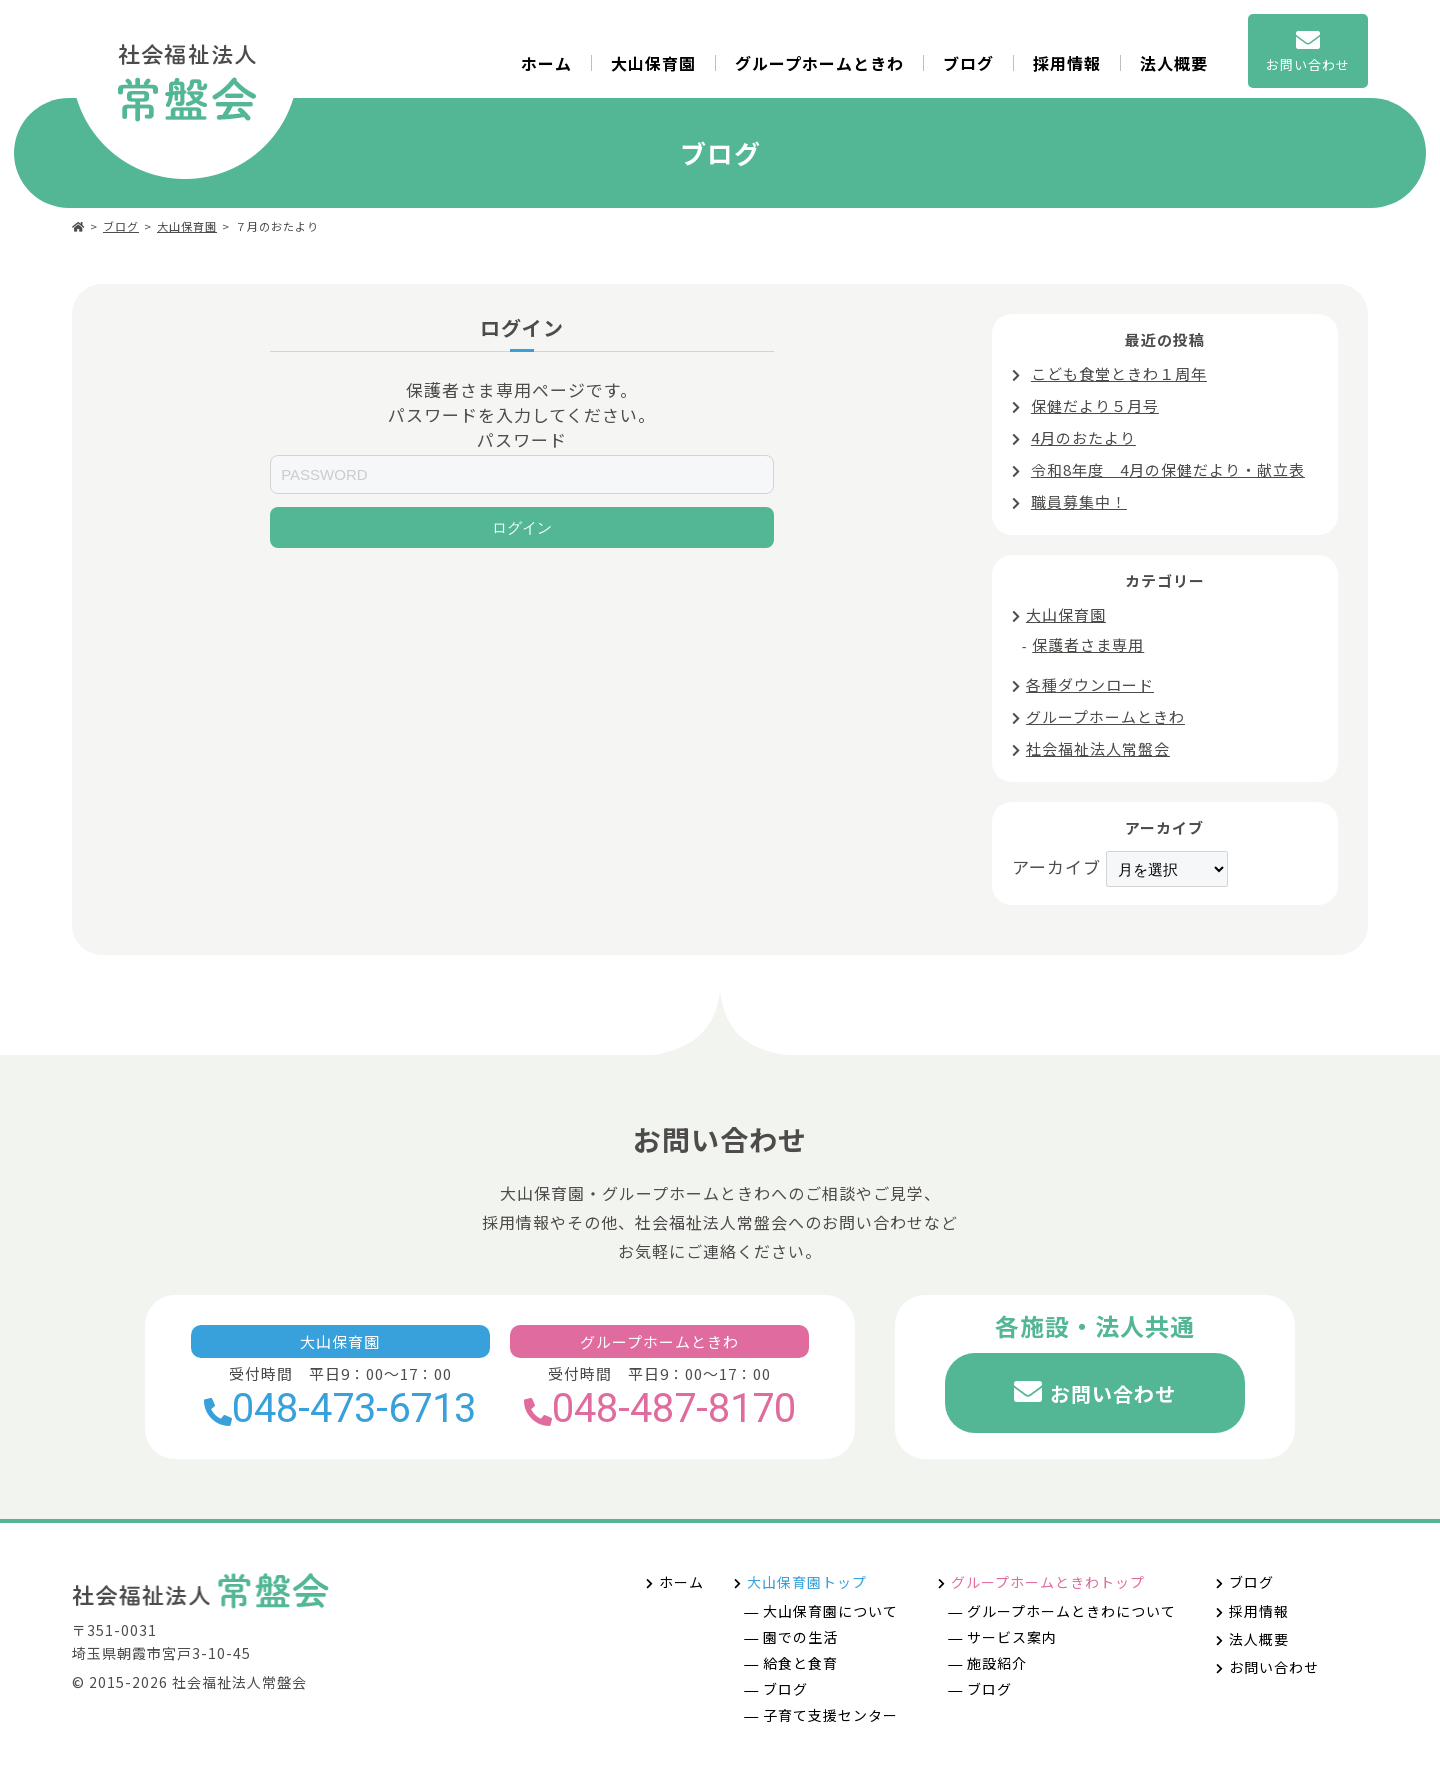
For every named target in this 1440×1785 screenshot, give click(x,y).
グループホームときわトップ (1048, 1582)
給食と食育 (800, 1663)
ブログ (968, 63)
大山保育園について (830, 1611)
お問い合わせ (1113, 1393)
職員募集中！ (1079, 501)
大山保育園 (653, 63)
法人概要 (1174, 63)
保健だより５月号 (1095, 405)
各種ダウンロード (1090, 684)
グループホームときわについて (1071, 1611)
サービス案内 (1012, 1637)
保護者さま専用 (1088, 644)
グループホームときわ (819, 63)
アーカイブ (1056, 866)
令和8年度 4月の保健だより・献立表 (1168, 469)
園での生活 (800, 1637)
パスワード (522, 439)
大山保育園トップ (807, 1582)
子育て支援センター (830, 1715)
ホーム (546, 63)
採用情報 (1067, 63)
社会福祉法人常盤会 (1098, 748)
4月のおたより (1083, 437)
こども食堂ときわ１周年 (1119, 373)
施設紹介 (997, 1663)
